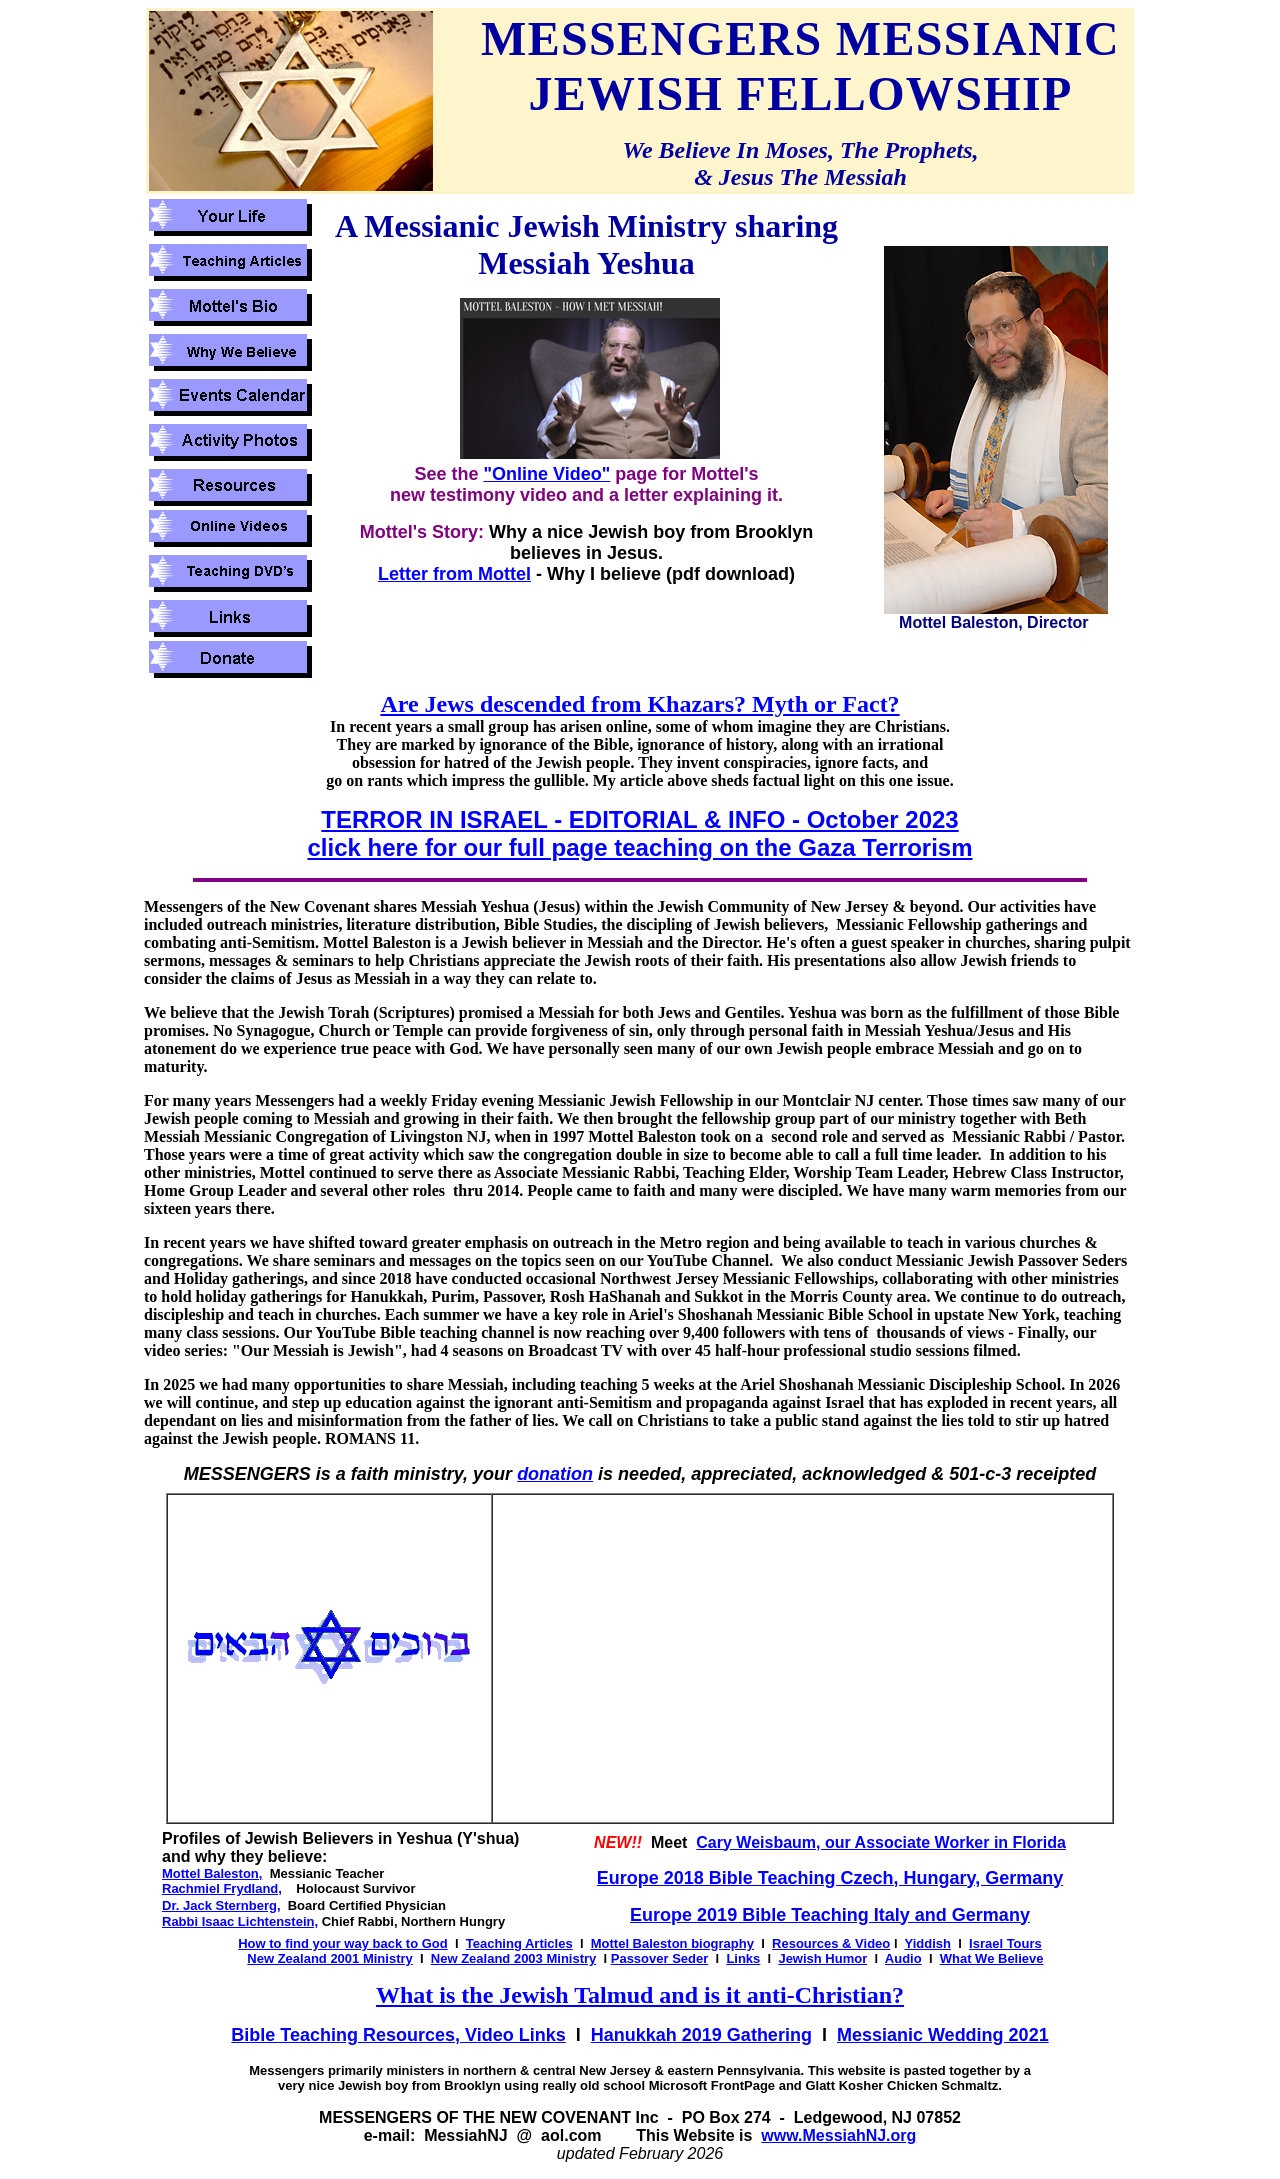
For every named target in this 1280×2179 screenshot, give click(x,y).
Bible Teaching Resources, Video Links (398, 2035)
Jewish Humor (822, 1958)
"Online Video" (546, 474)
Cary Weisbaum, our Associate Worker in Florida (881, 1842)
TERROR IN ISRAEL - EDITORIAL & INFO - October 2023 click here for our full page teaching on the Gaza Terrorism (639, 833)
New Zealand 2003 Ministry (513, 1958)
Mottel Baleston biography (672, 1943)
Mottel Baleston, (212, 1873)
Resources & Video (831, 1943)
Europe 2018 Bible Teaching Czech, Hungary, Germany (830, 1878)
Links (743, 1958)
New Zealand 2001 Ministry (329, 1958)
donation (555, 1474)
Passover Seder (660, 1958)
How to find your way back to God (342, 1943)
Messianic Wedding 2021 (943, 2035)
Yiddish (928, 1943)
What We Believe (992, 1958)
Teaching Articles (519, 1943)
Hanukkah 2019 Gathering (701, 2035)
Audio (903, 1958)
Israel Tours (1005, 1943)
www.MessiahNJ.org (838, 2135)
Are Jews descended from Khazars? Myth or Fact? (639, 704)
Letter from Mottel (454, 574)
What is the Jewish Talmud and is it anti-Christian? (640, 1995)
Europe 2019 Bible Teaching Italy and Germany (830, 1915)
